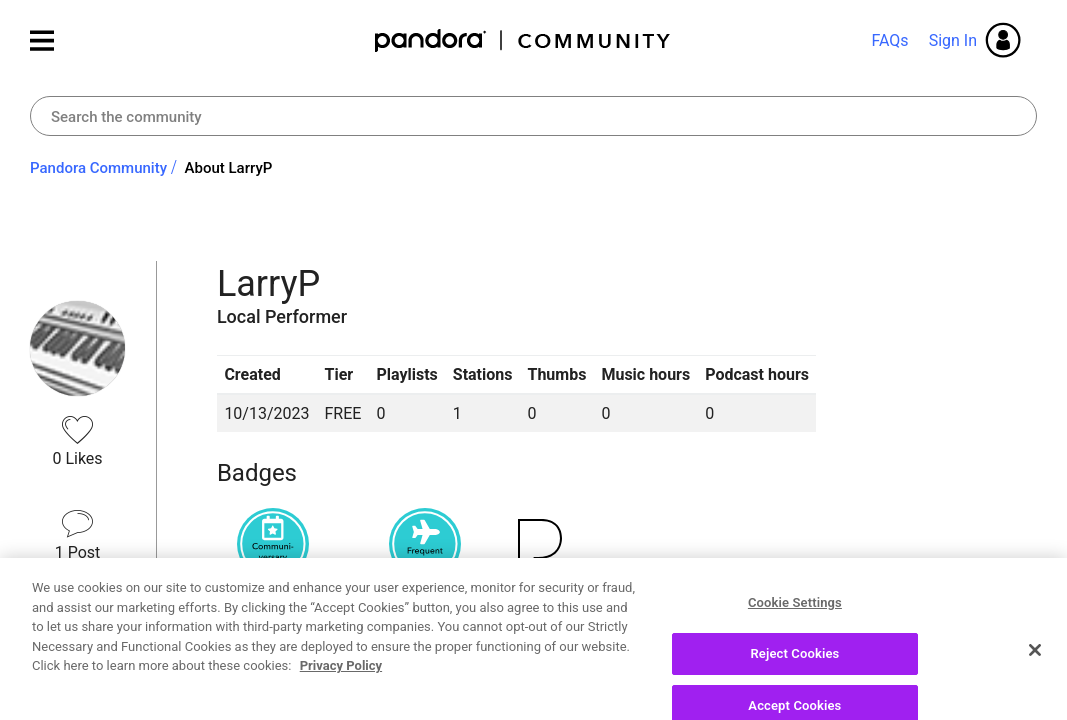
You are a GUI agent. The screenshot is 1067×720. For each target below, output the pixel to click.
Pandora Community (523, 40)
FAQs (889, 40)
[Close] (1035, 679)
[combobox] (533, 116)
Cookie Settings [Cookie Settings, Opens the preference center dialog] (795, 631)
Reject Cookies (794, 682)
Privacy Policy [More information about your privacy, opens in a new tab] (341, 694)
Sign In (953, 40)
